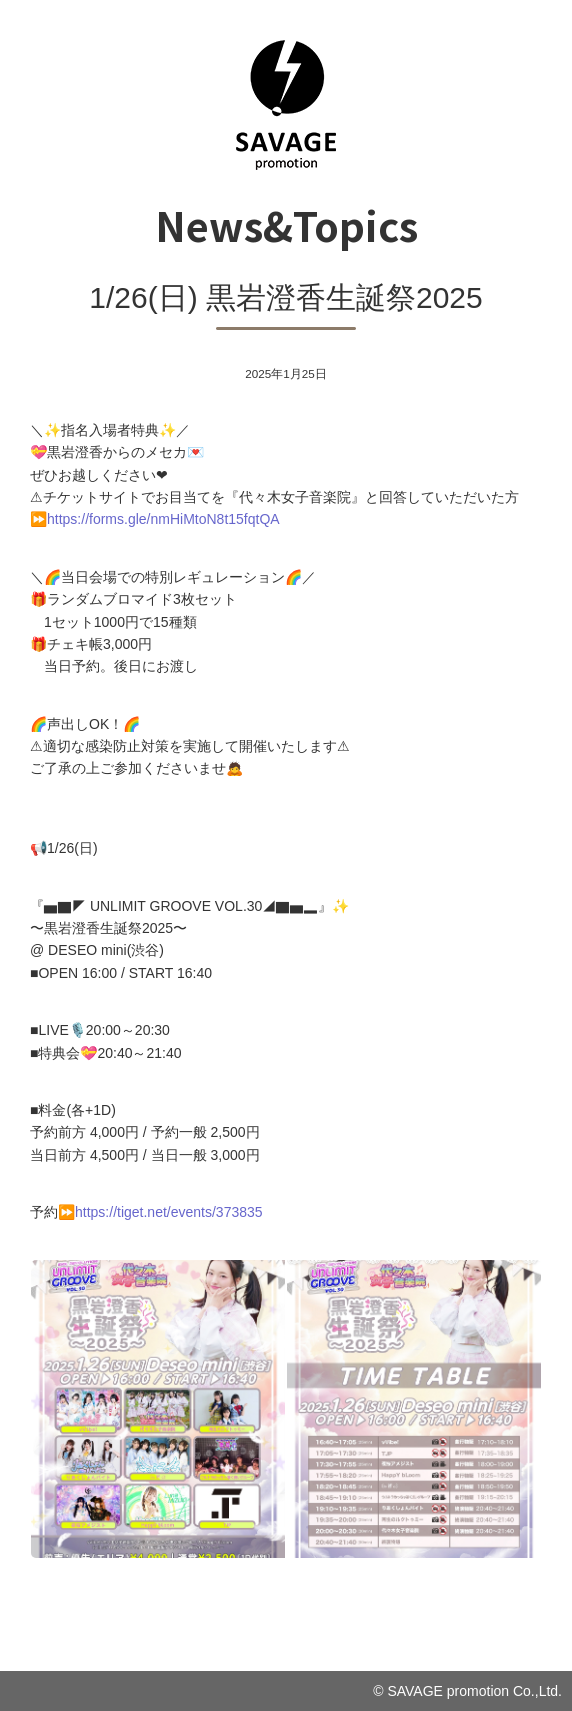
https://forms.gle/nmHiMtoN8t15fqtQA (163, 519)
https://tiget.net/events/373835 (169, 1212)
